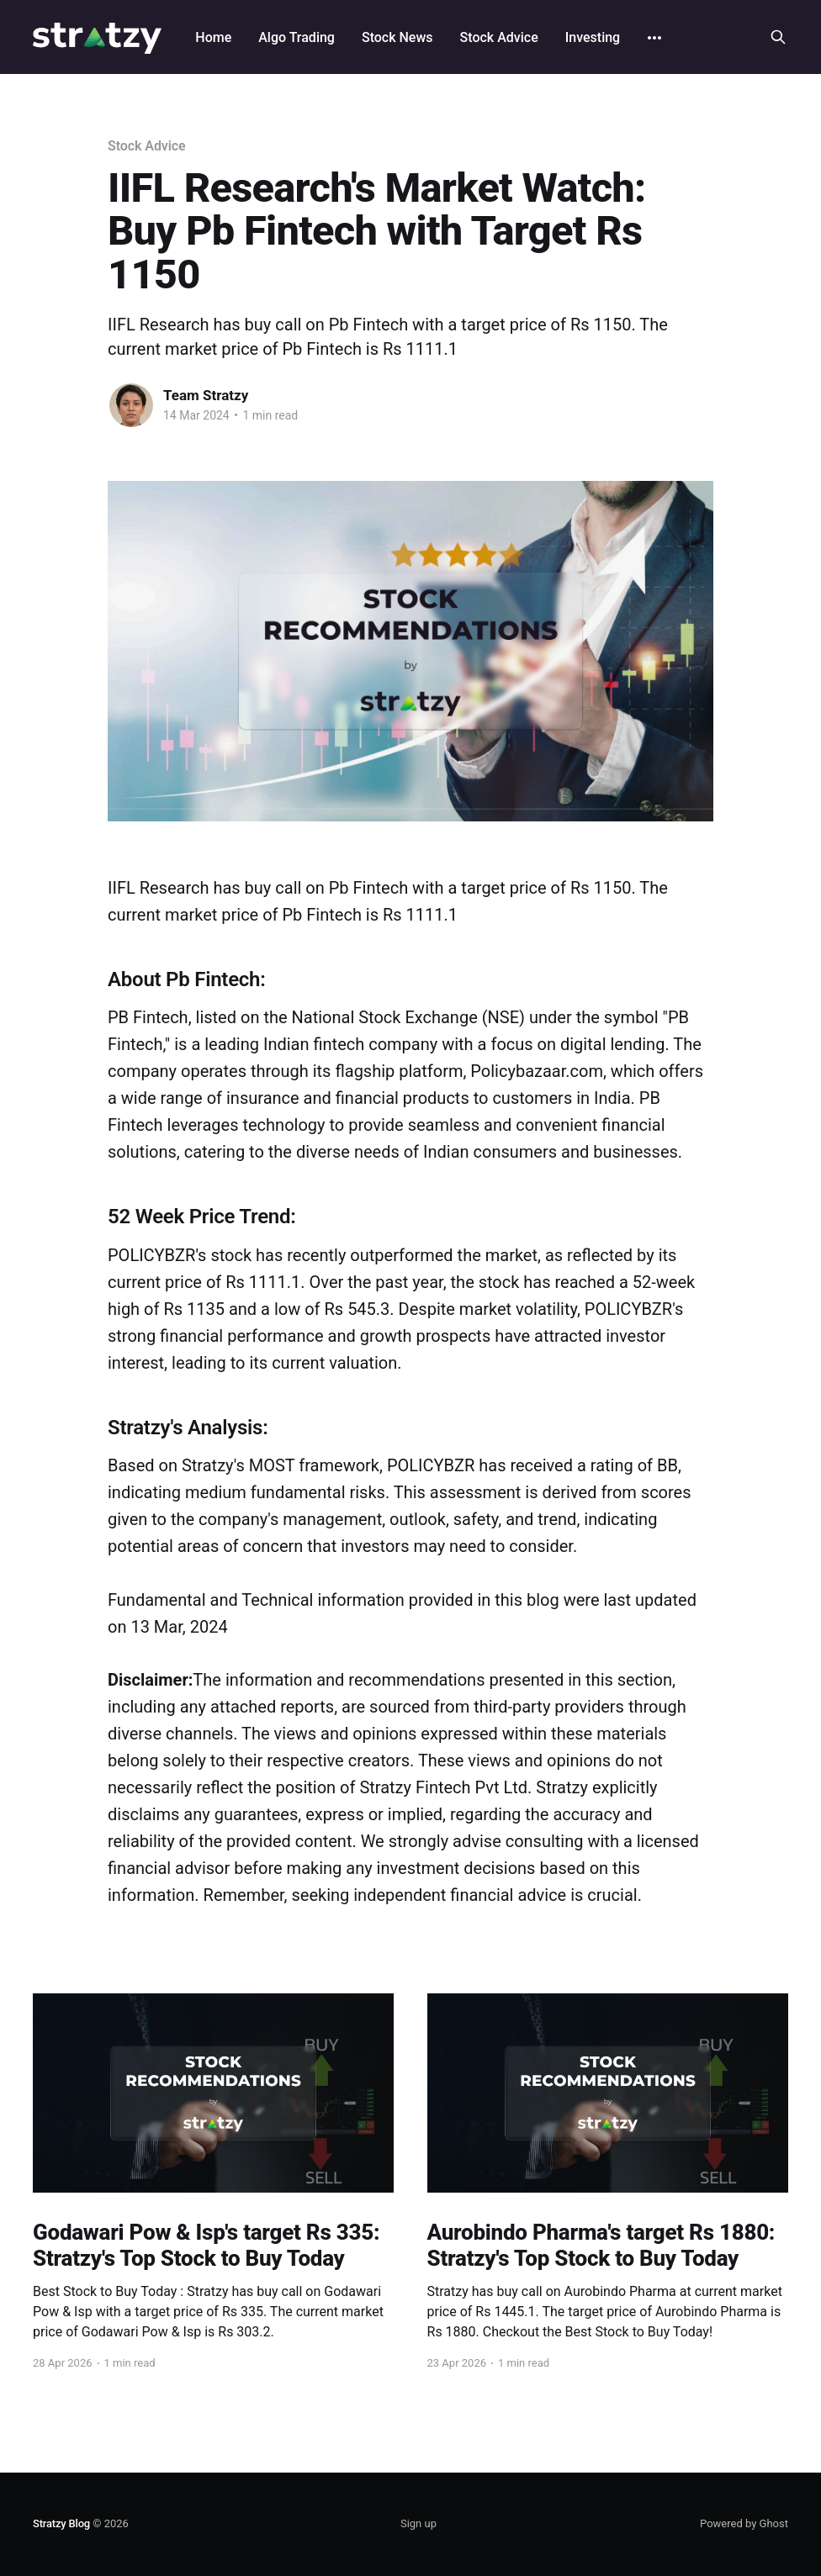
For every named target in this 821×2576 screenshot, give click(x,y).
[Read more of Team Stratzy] (131, 405)
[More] (654, 37)
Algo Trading (296, 37)
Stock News (397, 37)
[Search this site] (778, 37)
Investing (592, 37)
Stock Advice (499, 37)
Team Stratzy (205, 395)
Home (213, 37)
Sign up (418, 2523)
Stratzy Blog (61, 2523)
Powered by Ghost (744, 2523)
